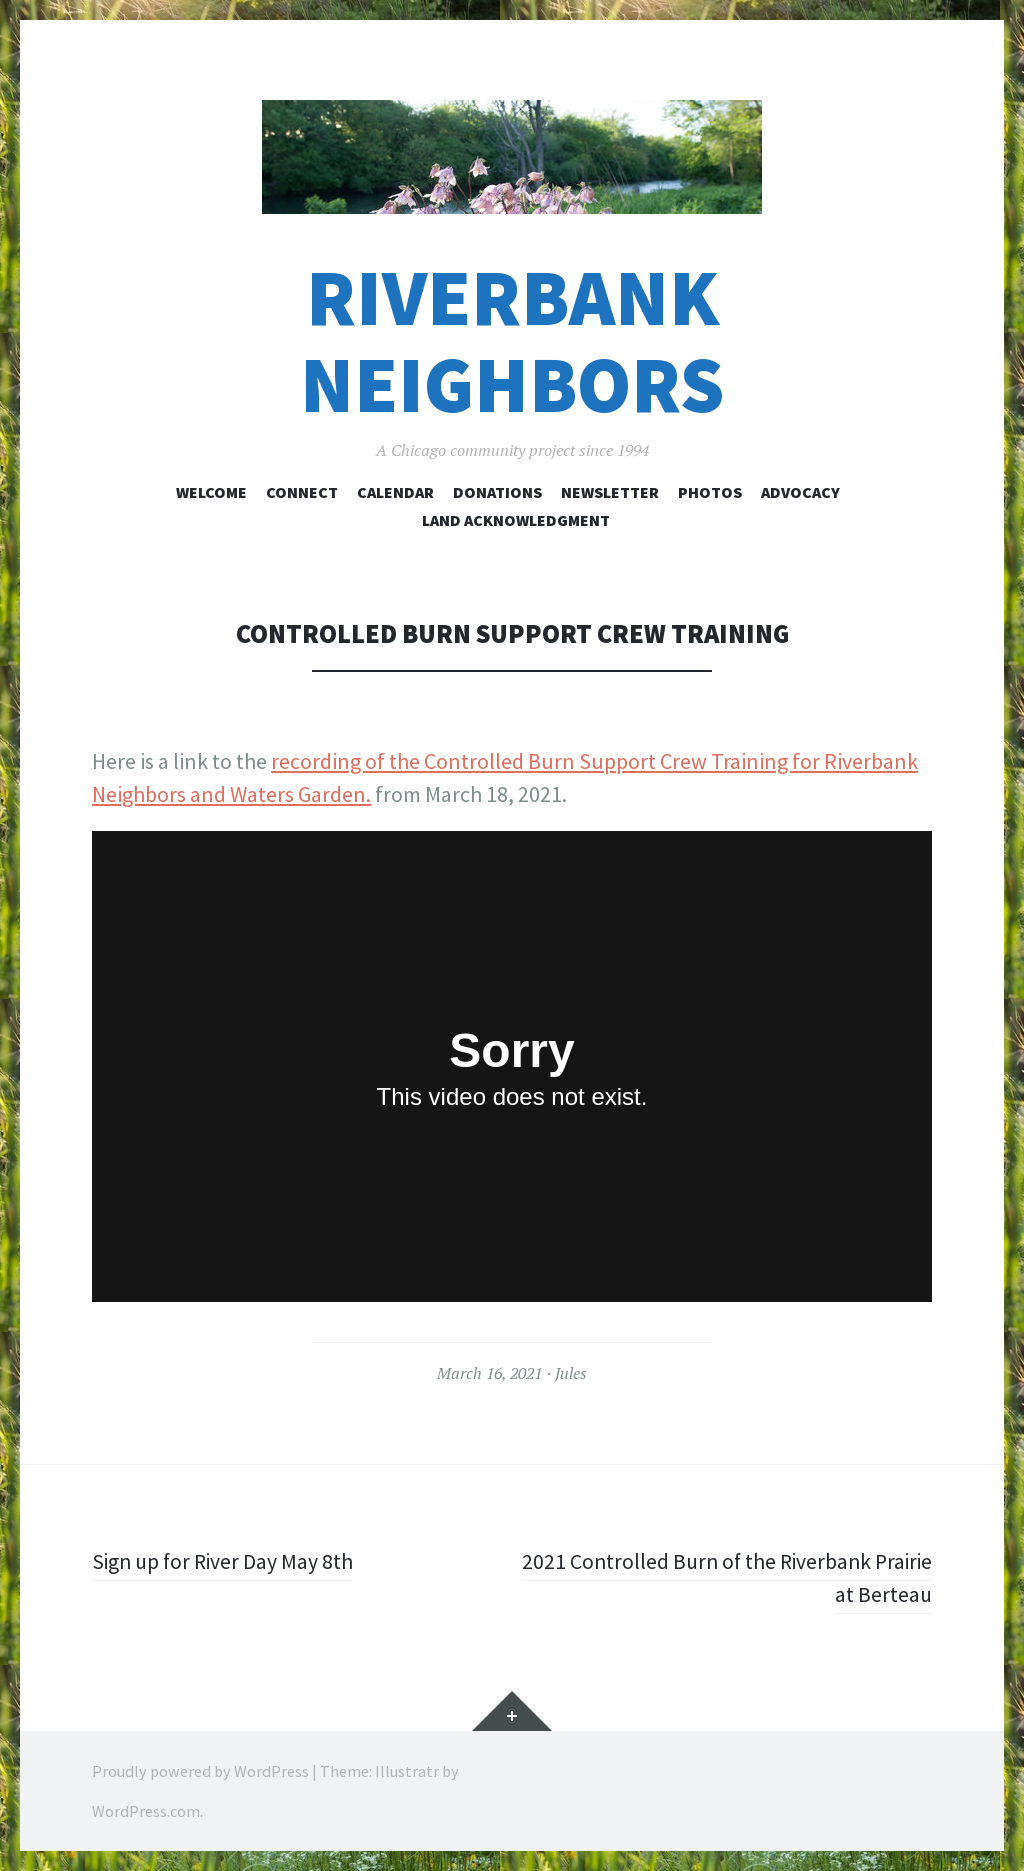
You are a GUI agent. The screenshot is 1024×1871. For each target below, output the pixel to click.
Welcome (211, 492)
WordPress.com (146, 1811)
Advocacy (800, 492)
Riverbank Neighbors (512, 341)
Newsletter (610, 492)
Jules (571, 1373)
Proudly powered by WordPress (200, 1771)
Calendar (395, 492)
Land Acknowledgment (516, 520)
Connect (302, 492)
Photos (710, 492)
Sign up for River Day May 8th (225, 1561)
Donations (497, 492)
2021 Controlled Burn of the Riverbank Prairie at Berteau (722, 1577)
